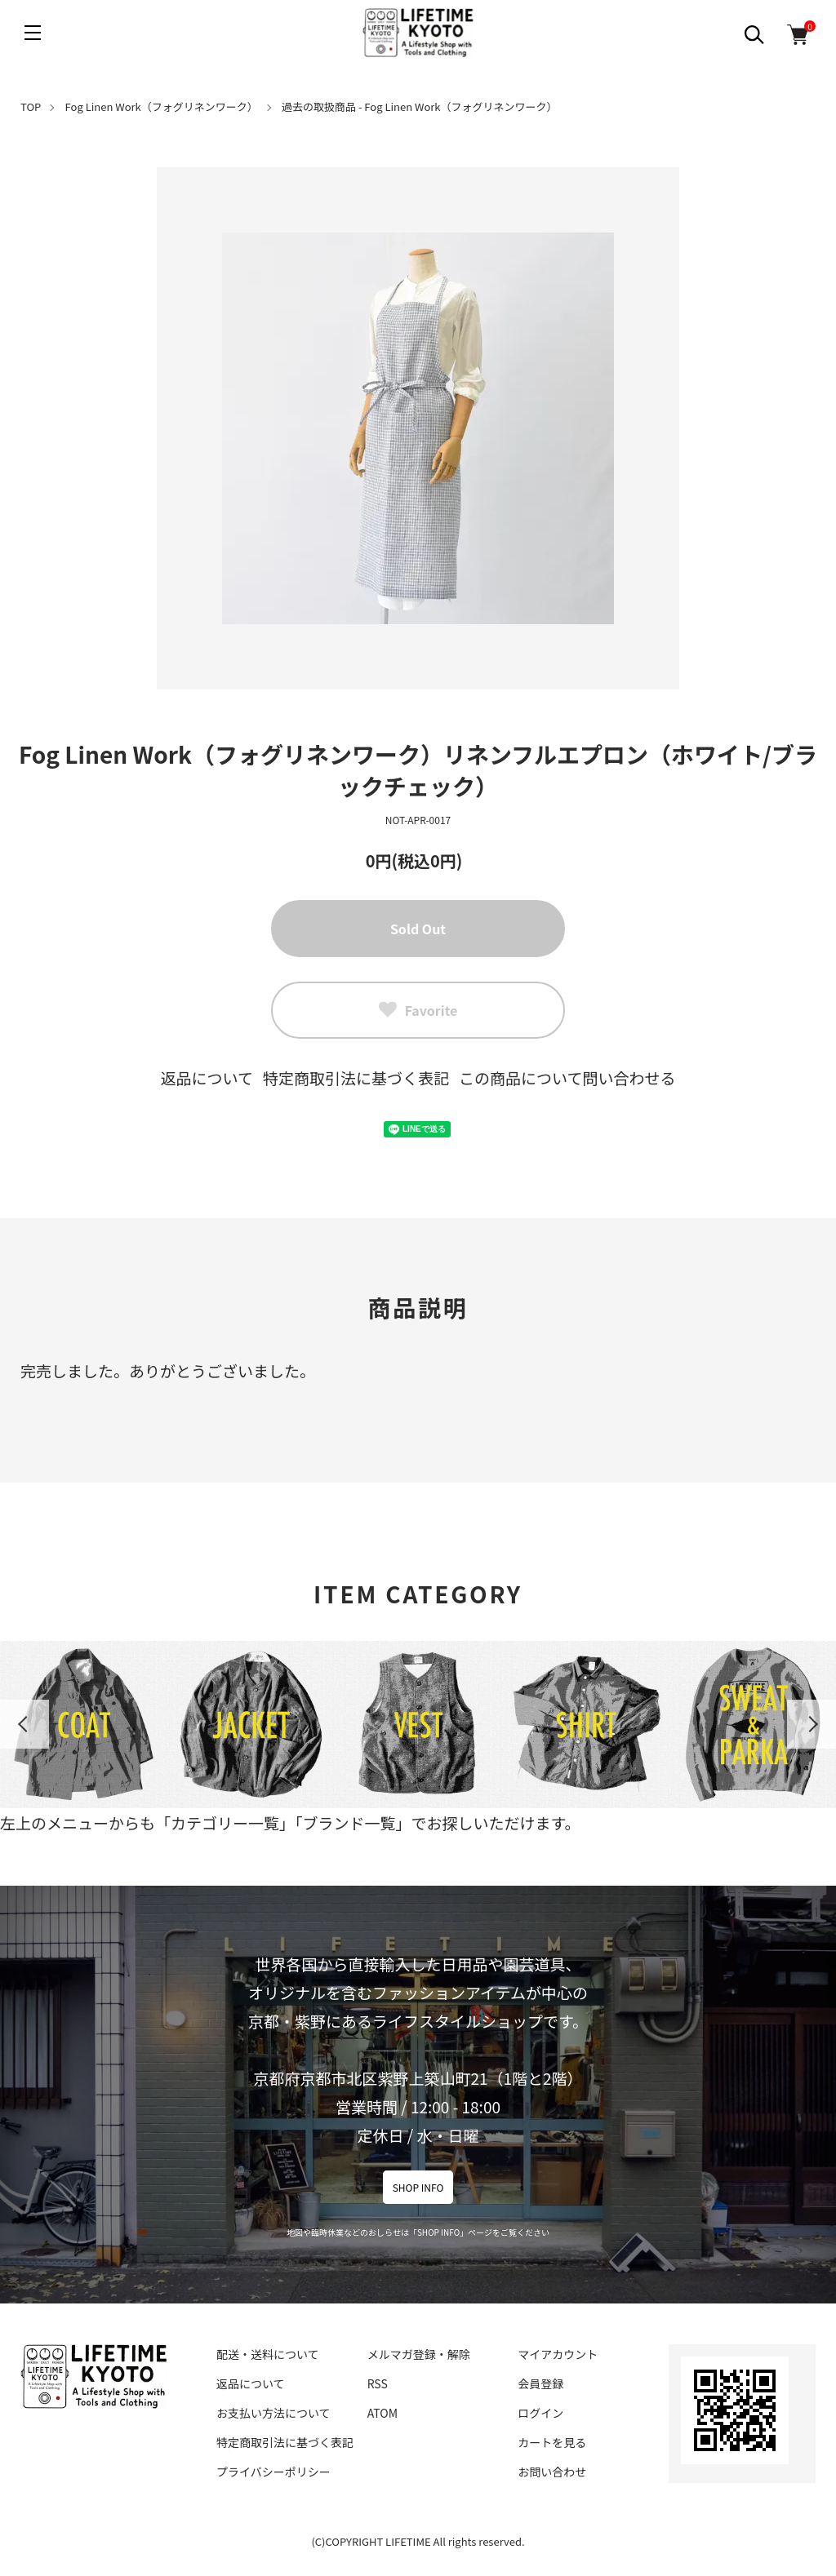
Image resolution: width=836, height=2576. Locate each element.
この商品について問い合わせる (567, 1077)
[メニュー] (32, 32)
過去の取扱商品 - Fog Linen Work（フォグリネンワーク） (420, 106)
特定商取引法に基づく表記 (356, 1077)
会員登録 (540, 2383)
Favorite (418, 1010)
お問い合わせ (552, 2471)
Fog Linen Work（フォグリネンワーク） (161, 106)
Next (811, 1724)
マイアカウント (558, 2354)
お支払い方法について (273, 2413)
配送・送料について (267, 2354)
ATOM (382, 2413)
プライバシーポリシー (273, 2471)
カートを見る (552, 2442)
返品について (207, 1077)
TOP (30, 106)
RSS (377, 2383)
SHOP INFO (418, 2187)
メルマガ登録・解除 (418, 2354)
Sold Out (418, 928)
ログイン (540, 2413)
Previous (24, 1724)
